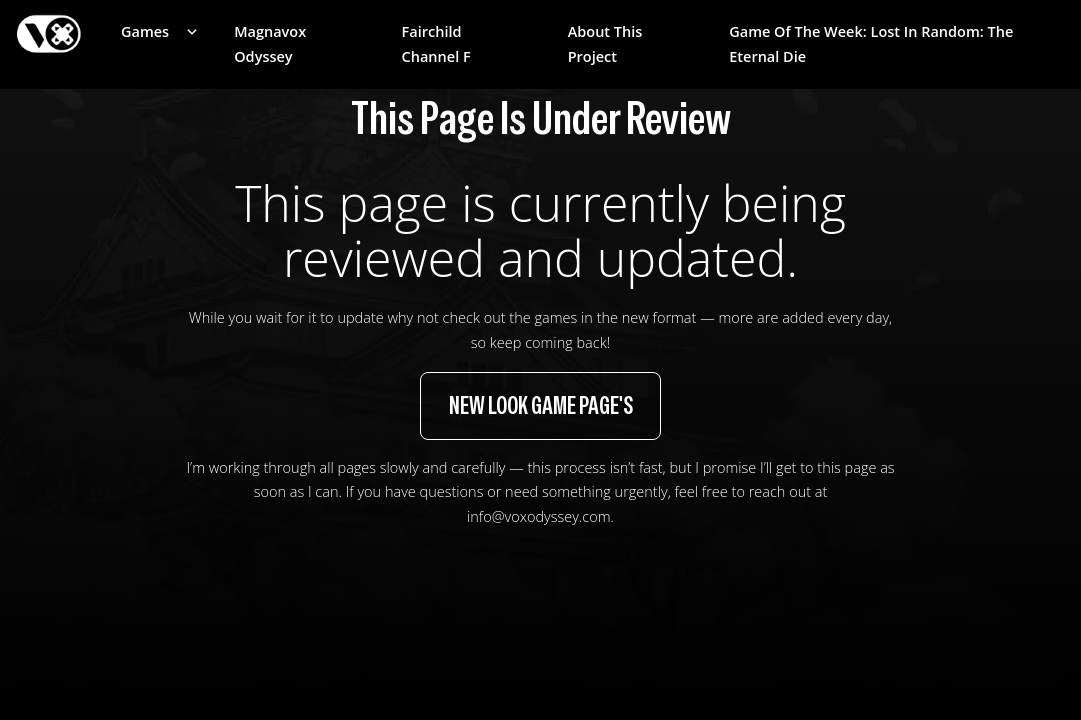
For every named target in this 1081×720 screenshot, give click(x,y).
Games (145, 31)
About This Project (605, 44)
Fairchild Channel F (436, 44)
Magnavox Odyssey (270, 44)
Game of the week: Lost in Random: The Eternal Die (871, 44)
